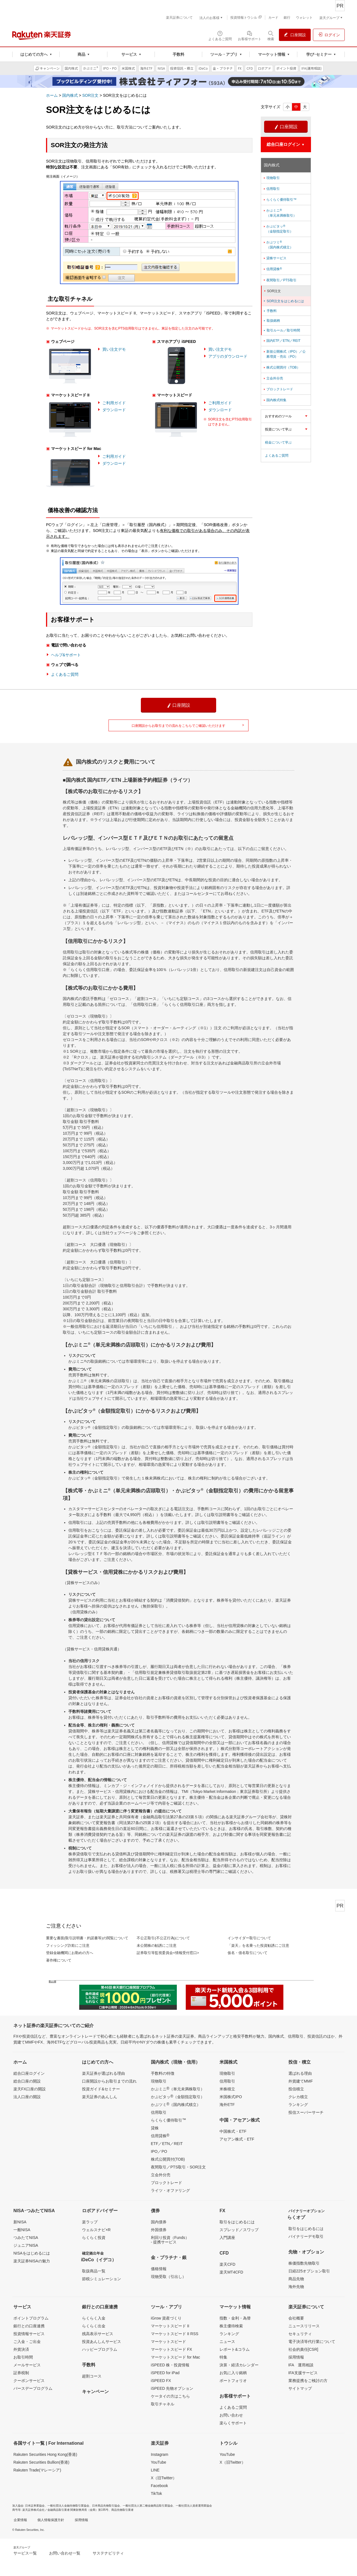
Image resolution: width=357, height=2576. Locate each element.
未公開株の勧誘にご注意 (157, 1945)
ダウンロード (114, 410)
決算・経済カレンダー (239, 2365)
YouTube (158, 2462)
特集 (223, 2357)
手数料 (270, 311)
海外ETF (227, 2104)
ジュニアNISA (25, 2245)
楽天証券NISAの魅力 (31, 2261)
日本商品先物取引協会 (106, 2505)
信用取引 (271, 189)
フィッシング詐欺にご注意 (68, 1945)
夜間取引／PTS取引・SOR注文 (178, 2167)
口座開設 (286, 126)
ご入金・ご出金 (27, 2341)
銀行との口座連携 (29, 2326)
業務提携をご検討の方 (307, 2380)
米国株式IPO (230, 2097)
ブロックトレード (278, 389)
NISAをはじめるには (31, 2253)
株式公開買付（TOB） (281, 367)
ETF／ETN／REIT (167, 2143)
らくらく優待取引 (168, 2119)
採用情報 (296, 2357)
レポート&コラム (234, 2349)
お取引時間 (23, 2357)
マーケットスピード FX (171, 2349)
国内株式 (70, 95)
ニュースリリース (304, 2326)
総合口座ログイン (29, 2073)
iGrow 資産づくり (166, 2318)
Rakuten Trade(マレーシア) (37, 2470)
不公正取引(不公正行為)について (163, 1938)
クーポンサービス (29, 2380)
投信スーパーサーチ (306, 2112)
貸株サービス (274, 258)
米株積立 (227, 2089)
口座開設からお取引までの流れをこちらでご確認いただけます (188, 725)
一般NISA (21, 2230)
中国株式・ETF (232, 2131)
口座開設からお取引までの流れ (109, 2081)
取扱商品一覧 (93, 2271)
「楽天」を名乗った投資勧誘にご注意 (258, 1945)
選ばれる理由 (300, 2073)
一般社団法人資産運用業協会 (194, 2505)
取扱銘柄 (271, 321)
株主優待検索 (231, 2326)
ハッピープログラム (99, 2349)
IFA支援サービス (303, 2373)
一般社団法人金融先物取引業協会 (68, 2505)
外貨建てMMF (300, 2081)
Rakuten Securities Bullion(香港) (41, 2462)
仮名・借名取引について (247, 1953)
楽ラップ (90, 2222)
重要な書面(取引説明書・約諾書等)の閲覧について (87, 1938)
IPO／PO (159, 2151)
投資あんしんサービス (101, 2341)
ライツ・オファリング (170, 2190)
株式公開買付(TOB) (168, 2159)
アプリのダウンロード (227, 356)
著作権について (58, 1960)
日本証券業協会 (35, 2505)
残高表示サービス (97, 2334)
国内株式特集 (274, 400)
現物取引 (271, 178)
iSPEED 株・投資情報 (170, 2365)
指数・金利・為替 (235, 2318)
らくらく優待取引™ (279, 200)
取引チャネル (162, 2404)
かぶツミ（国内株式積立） (278, 244)
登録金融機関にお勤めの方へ (69, 1953)
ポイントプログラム (31, 2318)
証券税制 (21, 2373)
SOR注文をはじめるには (283, 301)
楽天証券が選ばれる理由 (103, 2073)
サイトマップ (300, 2388)
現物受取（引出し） (168, 2276)
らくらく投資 (93, 2237)
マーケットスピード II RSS (174, 2334)
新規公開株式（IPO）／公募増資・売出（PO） (284, 354)
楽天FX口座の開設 (29, 2089)
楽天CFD (227, 2264)
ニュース (227, 2341)
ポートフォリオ (233, 2380)
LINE (155, 2470)
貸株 (155, 2128)
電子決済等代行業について (311, 2341)
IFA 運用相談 (300, 2365)
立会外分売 (273, 378)
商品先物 (296, 2279)
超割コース (92, 2376)
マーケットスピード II (170, 2326)
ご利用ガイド (114, 403)
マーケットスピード (168, 2341)
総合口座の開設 (27, 2081)
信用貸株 (272, 269)
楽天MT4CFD (231, 2272)
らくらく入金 (93, 2318)
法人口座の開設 (27, 2097)
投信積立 (296, 2089)
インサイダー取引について (249, 1938)
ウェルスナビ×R (96, 2230)
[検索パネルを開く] (271, 35)
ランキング (298, 2104)
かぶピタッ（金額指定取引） (278, 228)
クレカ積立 (298, 2097)
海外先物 (296, 2286)
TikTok (156, 2493)
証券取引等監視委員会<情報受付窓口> (168, 1953)
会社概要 (296, 2318)
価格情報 (159, 2269)
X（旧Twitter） (164, 2478)
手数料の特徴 (162, 2073)
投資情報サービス (29, 2334)
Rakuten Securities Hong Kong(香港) (45, 2454)
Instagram (159, 2454)
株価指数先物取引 (304, 2263)
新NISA (19, 2222)
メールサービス (27, 2365)
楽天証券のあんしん (99, 2097)
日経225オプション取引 (309, 2271)
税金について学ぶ (278, 442)
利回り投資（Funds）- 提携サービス (170, 2239)
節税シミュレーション (101, 2279)
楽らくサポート (233, 2423)
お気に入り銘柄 (233, 2373)
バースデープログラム (32, 2388)
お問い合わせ (231, 2415)
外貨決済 (21, 2349)
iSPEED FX (161, 2380)
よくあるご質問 (64, 674)
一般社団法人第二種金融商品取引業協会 (148, 2505)
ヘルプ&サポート (66, 655)
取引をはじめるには (237, 2222)
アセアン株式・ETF (236, 2139)
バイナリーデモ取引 (306, 2236)
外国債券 (159, 2230)
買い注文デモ (114, 349)
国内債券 (159, 2222)
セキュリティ (300, 2334)
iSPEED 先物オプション (172, 2388)
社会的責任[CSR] (303, 2349)
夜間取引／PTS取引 (279, 280)
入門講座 (227, 2237)
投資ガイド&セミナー (101, 2089)
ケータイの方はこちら (170, 2396)
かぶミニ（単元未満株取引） (279, 213)
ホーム (52, 95)
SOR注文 (90, 95)
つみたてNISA (25, 2237)
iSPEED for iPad (165, 2373)
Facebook (159, 2485)
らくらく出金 (93, 2326)
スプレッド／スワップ (239, 2230)
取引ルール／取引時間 (281, 330)
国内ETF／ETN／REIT (281, 341)
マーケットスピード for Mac (175, 2357)
